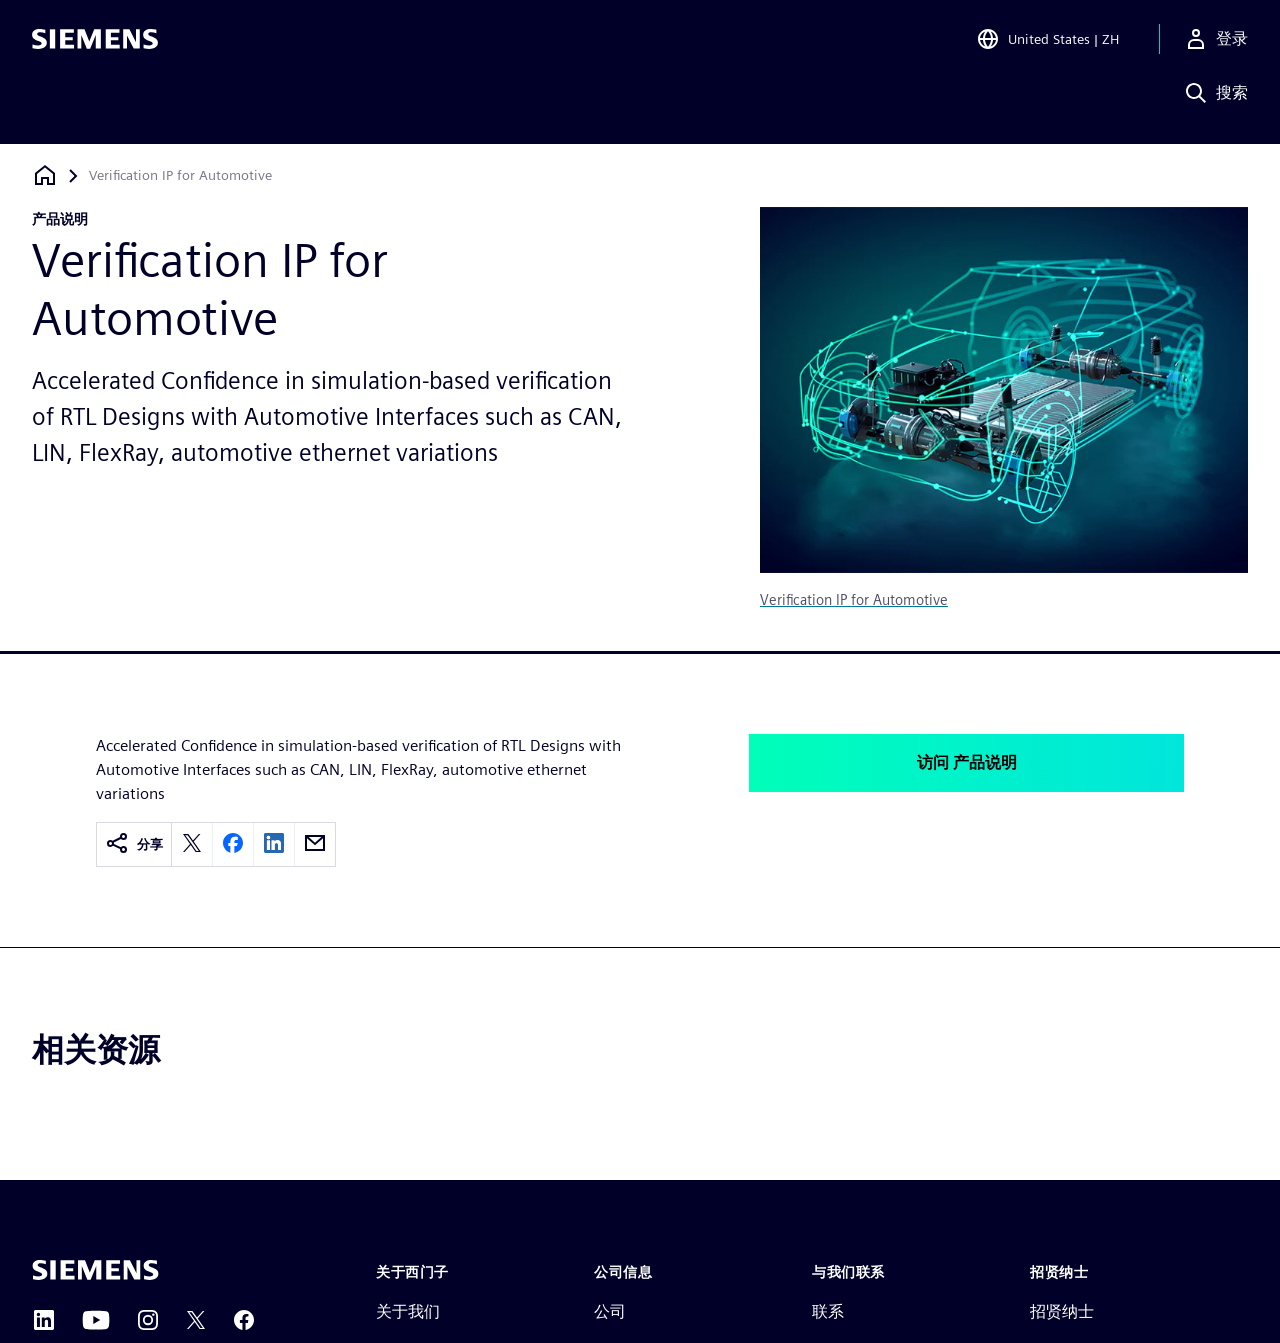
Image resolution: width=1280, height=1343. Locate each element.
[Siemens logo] (95, 44)
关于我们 (408, 1311)
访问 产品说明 (967, 762)
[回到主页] (45, 175)
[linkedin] (274, 844)
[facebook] (233, 844)
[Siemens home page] (95, 1270)
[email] (315, 844)
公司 (610, 1311)
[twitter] (192, 844)
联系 (828, 1311)
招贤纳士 (1062, 1311)
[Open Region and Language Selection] (1047, 44)
